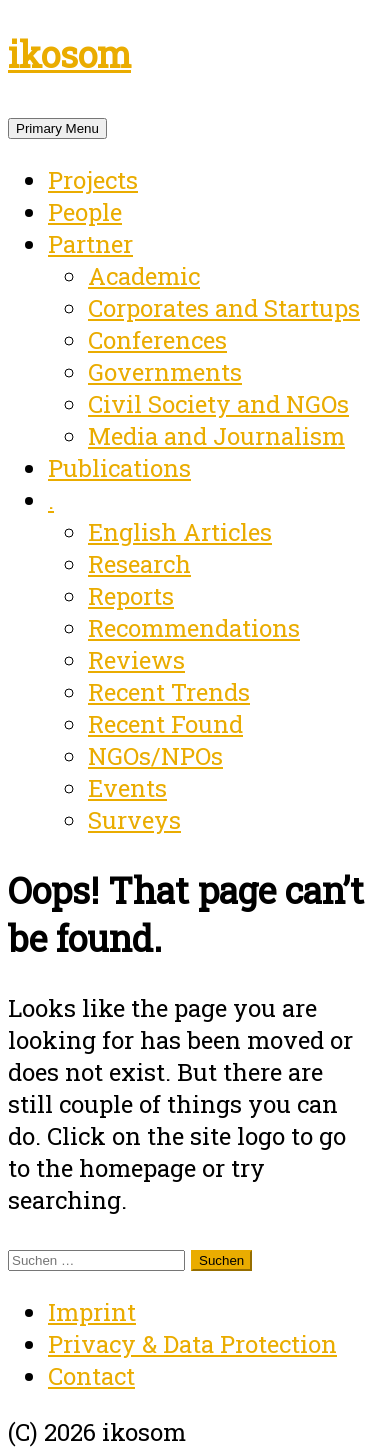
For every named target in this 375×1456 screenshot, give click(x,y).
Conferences (157, 340)
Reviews (136, 660)
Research (139, 564)
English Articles (180, 532)
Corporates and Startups (224, 308)
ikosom (69, 54)
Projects (93, 180)
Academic (144, 276)
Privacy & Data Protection (192, 1344)
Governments (165, 372)
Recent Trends (169, 692)
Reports (131, 596)
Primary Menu (57, 128)
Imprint (92, 1312)
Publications (119, 468)
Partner (90, 244)
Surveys (134, 820)
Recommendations (194, 628)
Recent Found (165, 724)
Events (127, 788)
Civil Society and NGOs (218, 404)
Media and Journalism (216, 436)
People (85, 212)
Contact (91, 1376)
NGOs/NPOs (155, 756)
